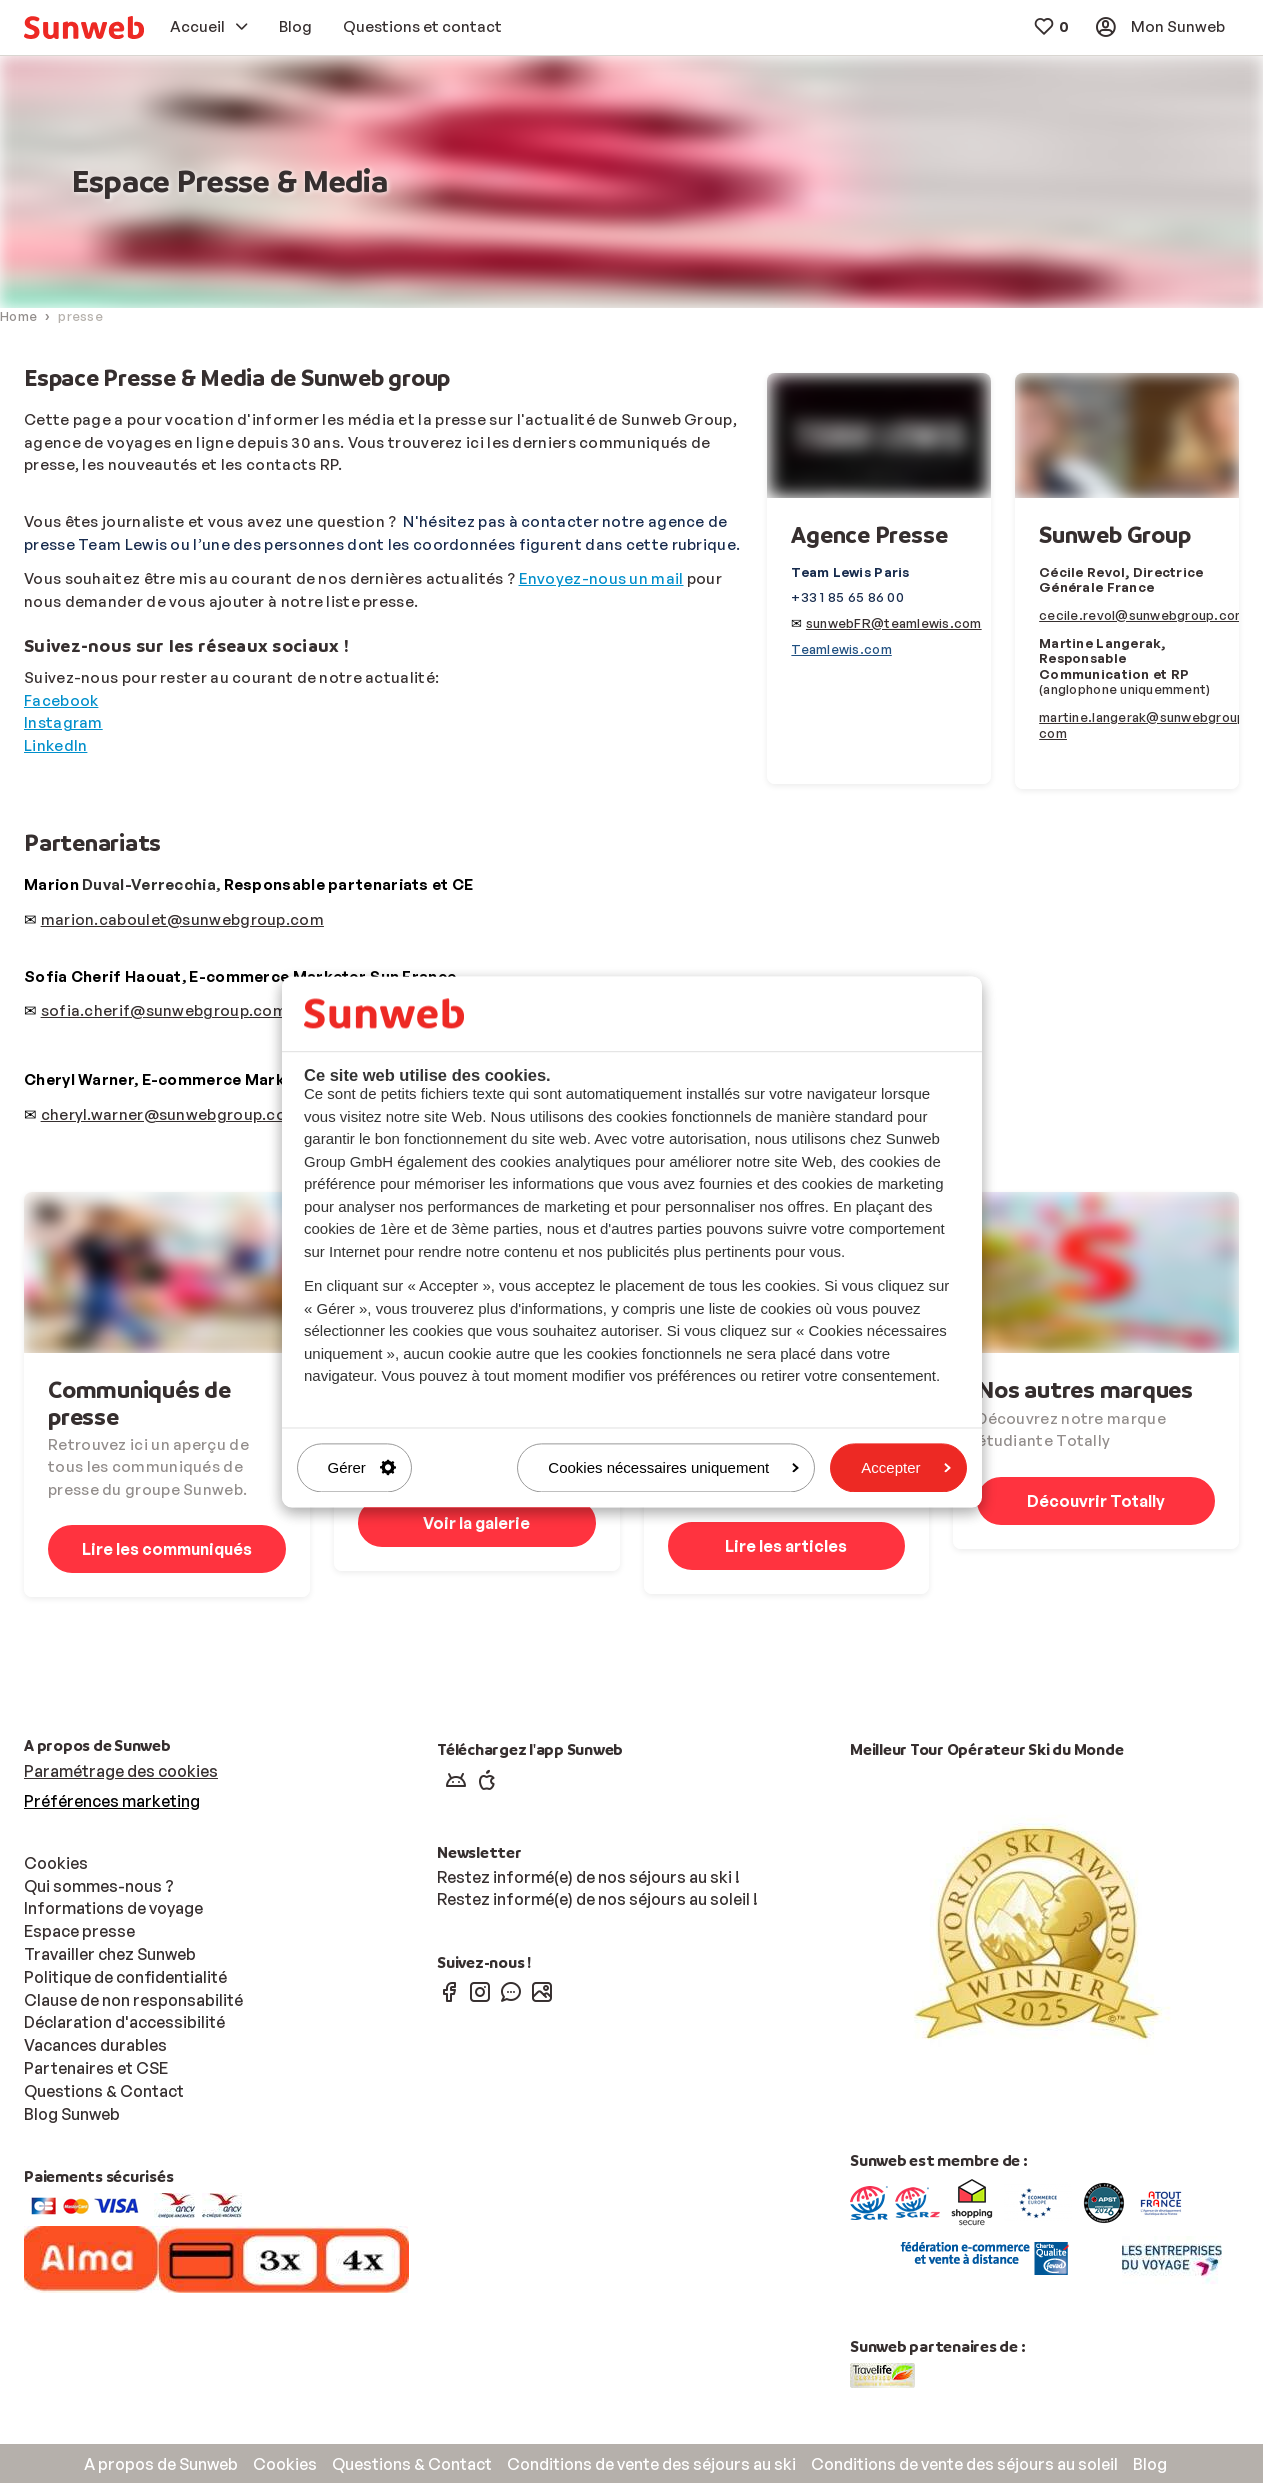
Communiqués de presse (139, 1402)
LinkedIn (55, 745)
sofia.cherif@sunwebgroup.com (164, 1010)
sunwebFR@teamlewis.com (894, 623)
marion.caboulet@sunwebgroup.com (182, 919)
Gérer (362, 1467)
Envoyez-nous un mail (601, 578)
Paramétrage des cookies (121, 1771)
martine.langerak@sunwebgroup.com (1144, 725)
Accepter (905, 1467)
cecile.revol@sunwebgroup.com (1142, 615)
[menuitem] (84, 27)
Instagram (63, 722)
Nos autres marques (1085, 1389)
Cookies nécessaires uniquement (673, 1467)
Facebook (61, 700)
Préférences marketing (112, 1801)
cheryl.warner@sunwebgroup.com (171, 1114)
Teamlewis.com (841, 649)
